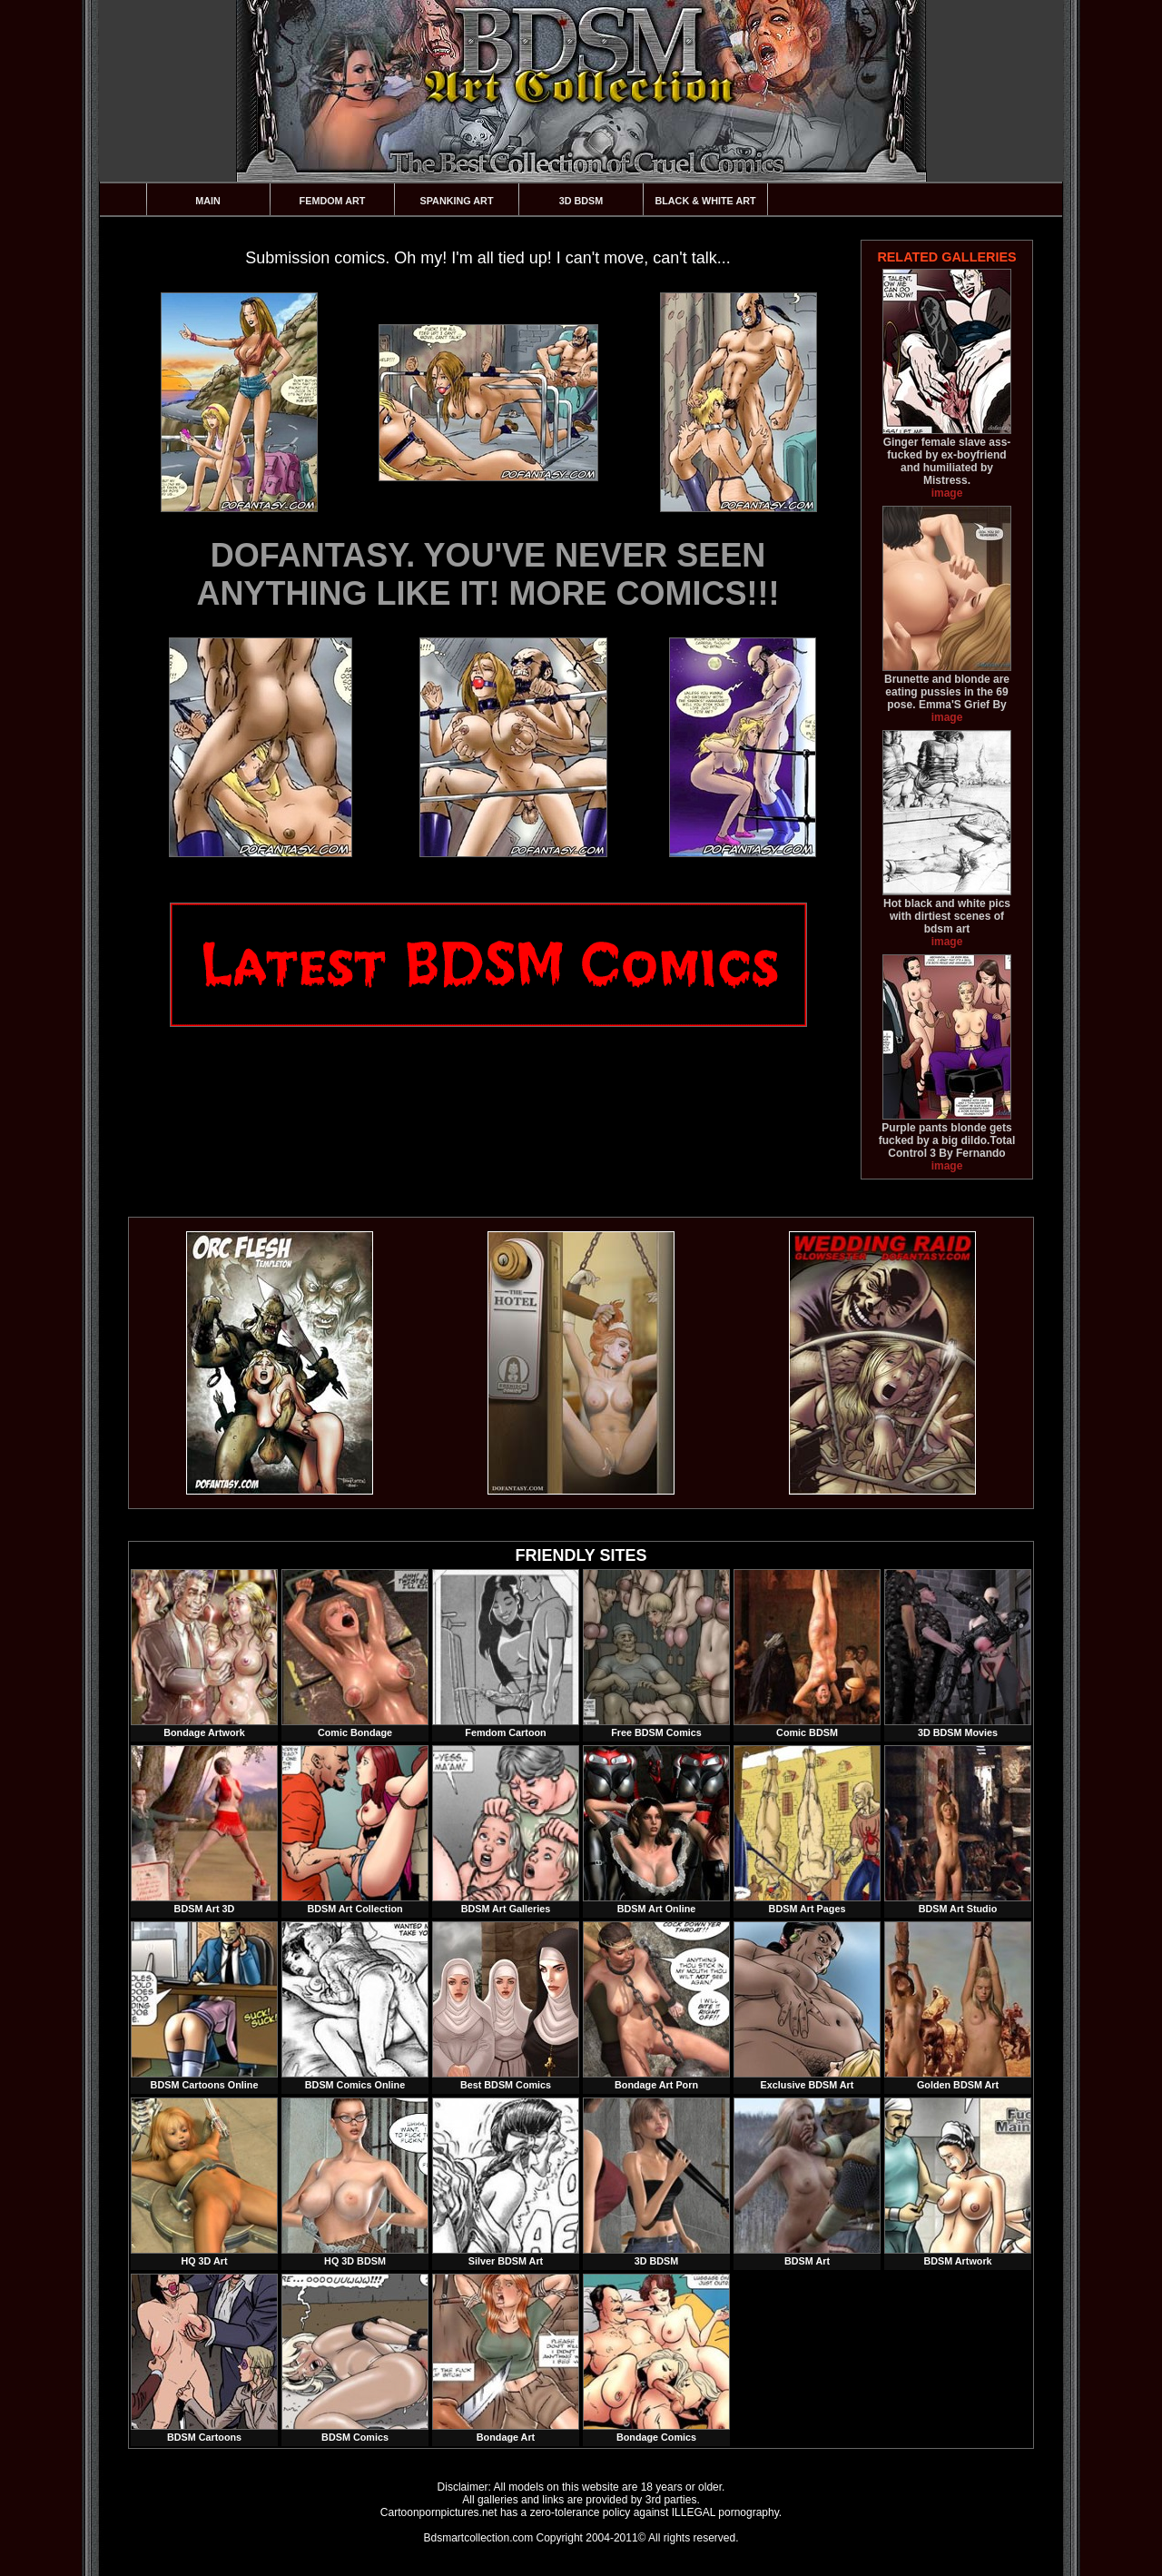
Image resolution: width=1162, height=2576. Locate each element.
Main (208, 200)
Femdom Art (333, 200)
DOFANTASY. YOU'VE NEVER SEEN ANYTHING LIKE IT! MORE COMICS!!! (488, 574)
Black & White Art (705, 200)
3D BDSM (581, 200)
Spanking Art (457, 200)
